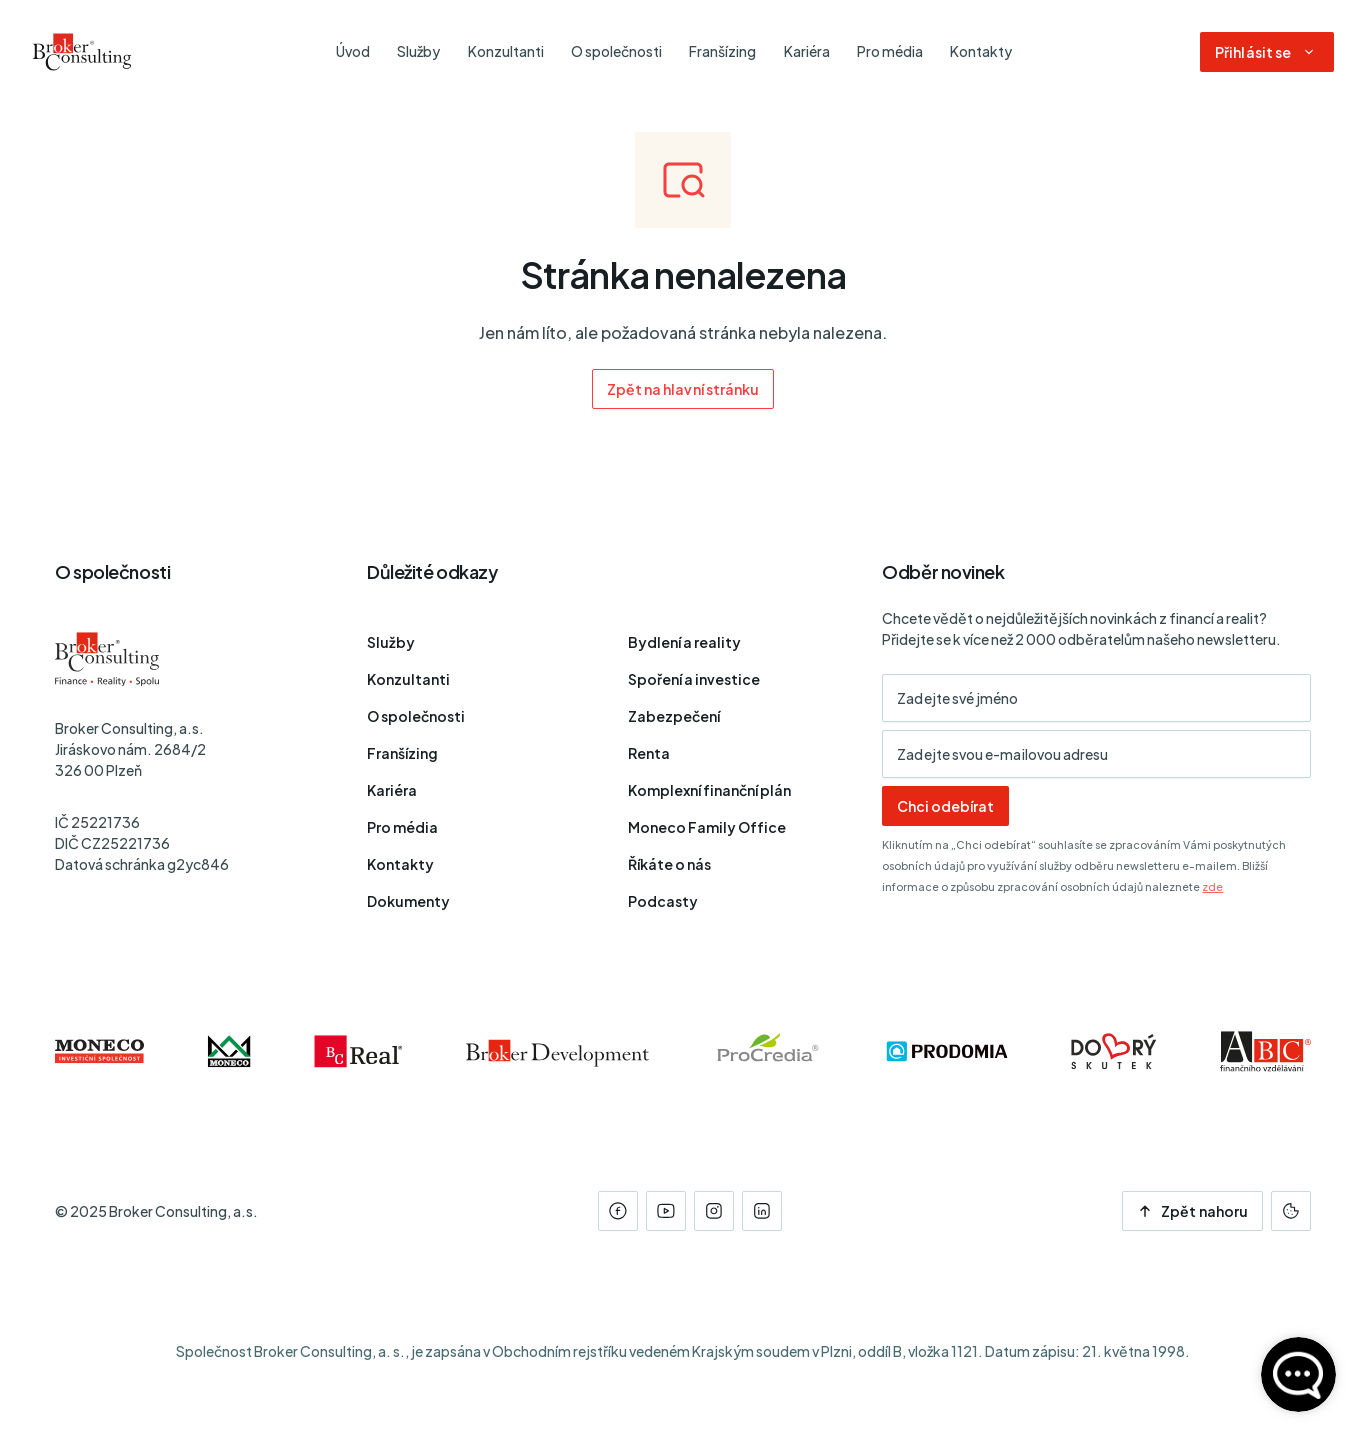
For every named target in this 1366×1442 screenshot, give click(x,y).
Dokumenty (408, 901)
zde (1212, 886)
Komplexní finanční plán (709, 790)
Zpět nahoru (1192, 1211)
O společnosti (416, 716)
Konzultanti (408, 679)
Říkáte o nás (669, 864)
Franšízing (402, 753)
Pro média (402, 827)
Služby (391, 642)
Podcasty (663, 901)
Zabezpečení (674, 716)
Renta (649, 753)
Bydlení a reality (684, 642)
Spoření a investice (694, 679)
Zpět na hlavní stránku (683, 389)
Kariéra (392, 790)
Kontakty (400, 864)
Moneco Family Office (707, 827)
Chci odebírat (945, 806)
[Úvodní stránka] (82, 52)
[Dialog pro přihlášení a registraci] (1267, 52)
